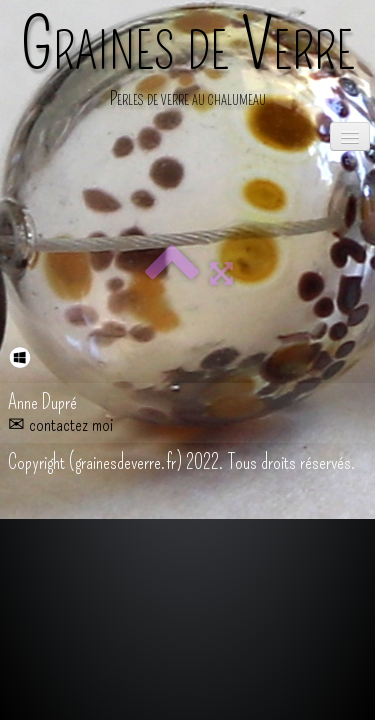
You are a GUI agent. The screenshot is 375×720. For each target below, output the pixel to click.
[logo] (188, 64)
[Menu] (350, 136)
